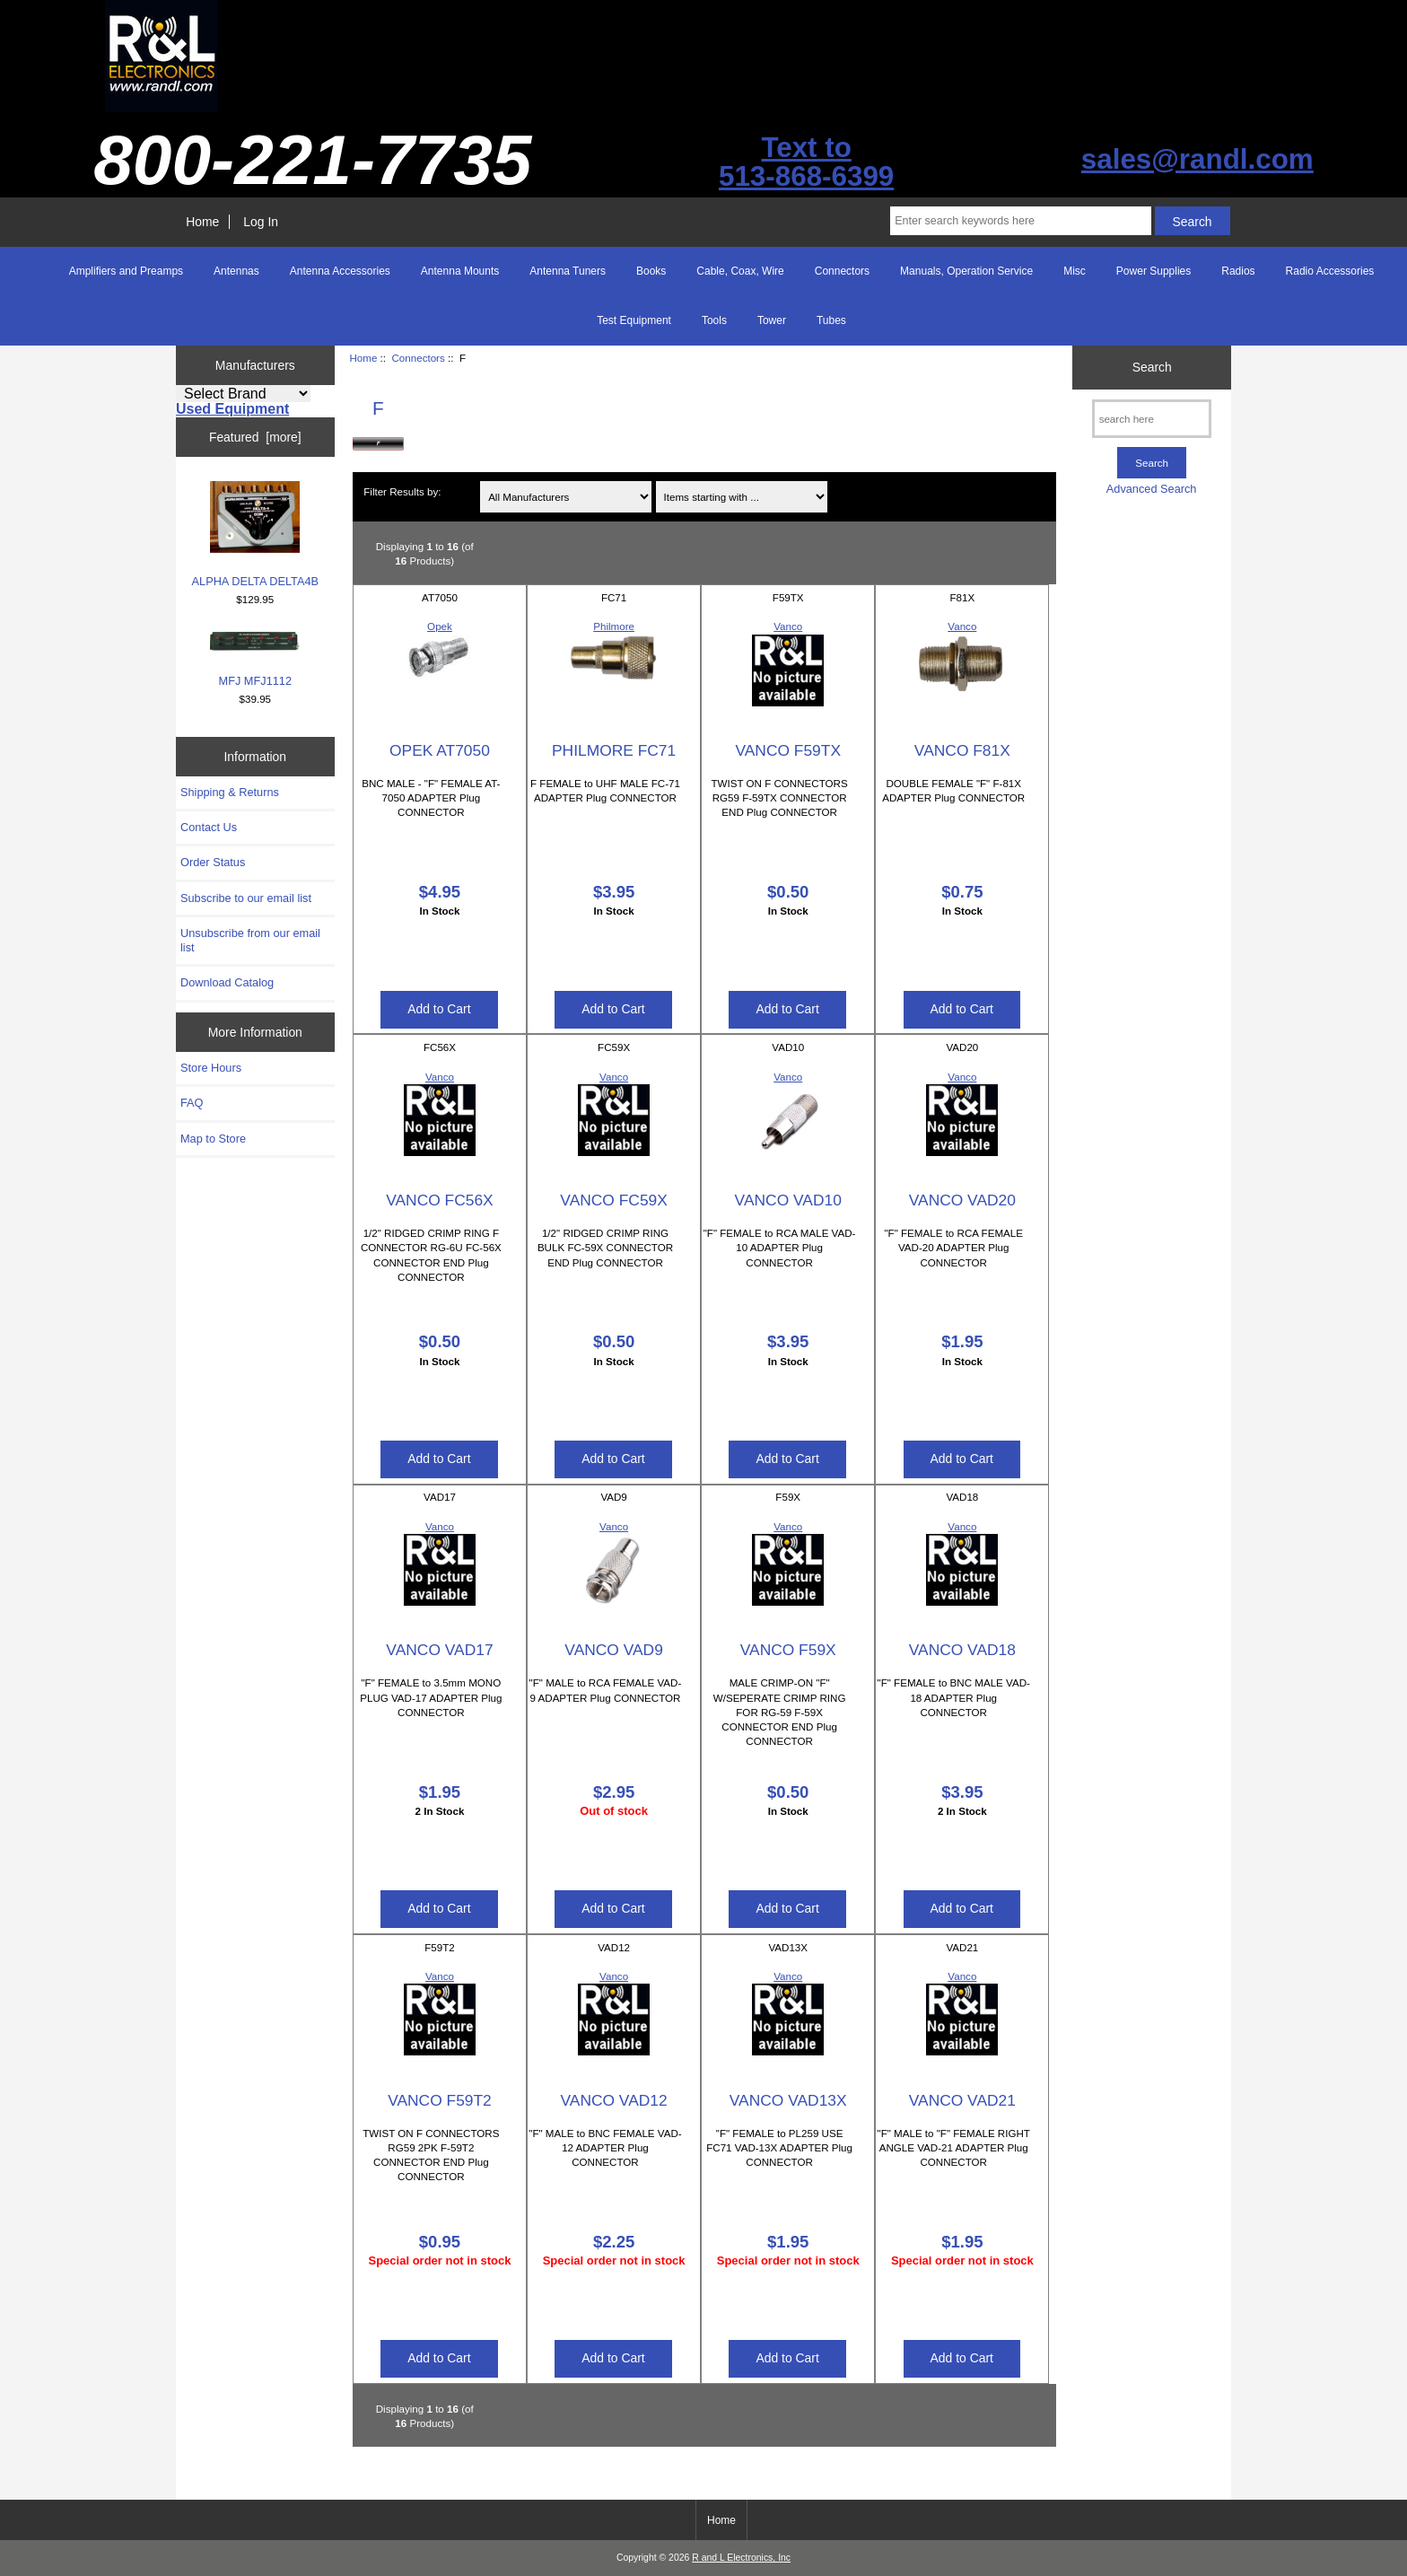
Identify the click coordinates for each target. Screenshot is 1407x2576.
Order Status (212, 862)
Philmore (613, 626)
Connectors (417, 358)
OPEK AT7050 (439, 750)
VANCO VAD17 (439, 1650)
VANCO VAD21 (962, 2100)
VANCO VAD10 (788, 1200)
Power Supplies (1153, 271)
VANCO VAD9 (613, 1650)
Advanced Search (1151, 488)
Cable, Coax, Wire (739, 271)
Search (1152, 367)
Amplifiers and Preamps (126, 271)
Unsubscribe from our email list (250, 940)
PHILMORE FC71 (614, 750)
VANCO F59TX (788, 750)
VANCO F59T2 (440, 2100)
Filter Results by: (402, 491)
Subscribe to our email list (245, 898)
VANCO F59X (788, 1650)
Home (202, 222)
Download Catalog (227, 982)
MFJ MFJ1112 (255, 659)
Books (651, 271)
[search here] (1151, 418)
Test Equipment (634, 320)
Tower (771, 320)
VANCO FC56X (440, 1200)
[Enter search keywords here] (1020, 220)
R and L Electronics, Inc (741, 2558)
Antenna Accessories (340, 271)
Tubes (831, 320)
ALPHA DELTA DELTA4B (255, 534)
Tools (714, 320)
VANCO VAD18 (962, 1650)
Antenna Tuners (567, 271)
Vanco (787, 626)
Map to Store (213, 1138)
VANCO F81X (962, 750)
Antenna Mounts (460, 271)
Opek (439, 626)
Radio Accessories (1330, 271)
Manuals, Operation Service (966, 271)
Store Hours (210, 1067)
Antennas (236, 271)
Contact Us (208, 827)
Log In (260, 222)
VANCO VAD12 (613, 2100)
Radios (1237, 271)
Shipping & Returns (229, 792)
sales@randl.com (1197, 159)
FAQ (192, 1102)
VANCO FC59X (614, 1200)
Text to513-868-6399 (806, 162)
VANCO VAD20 (962, 1200)
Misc (1074, 271)
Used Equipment (232, 408)
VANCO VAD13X (788, 2100)
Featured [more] (255, 437)
